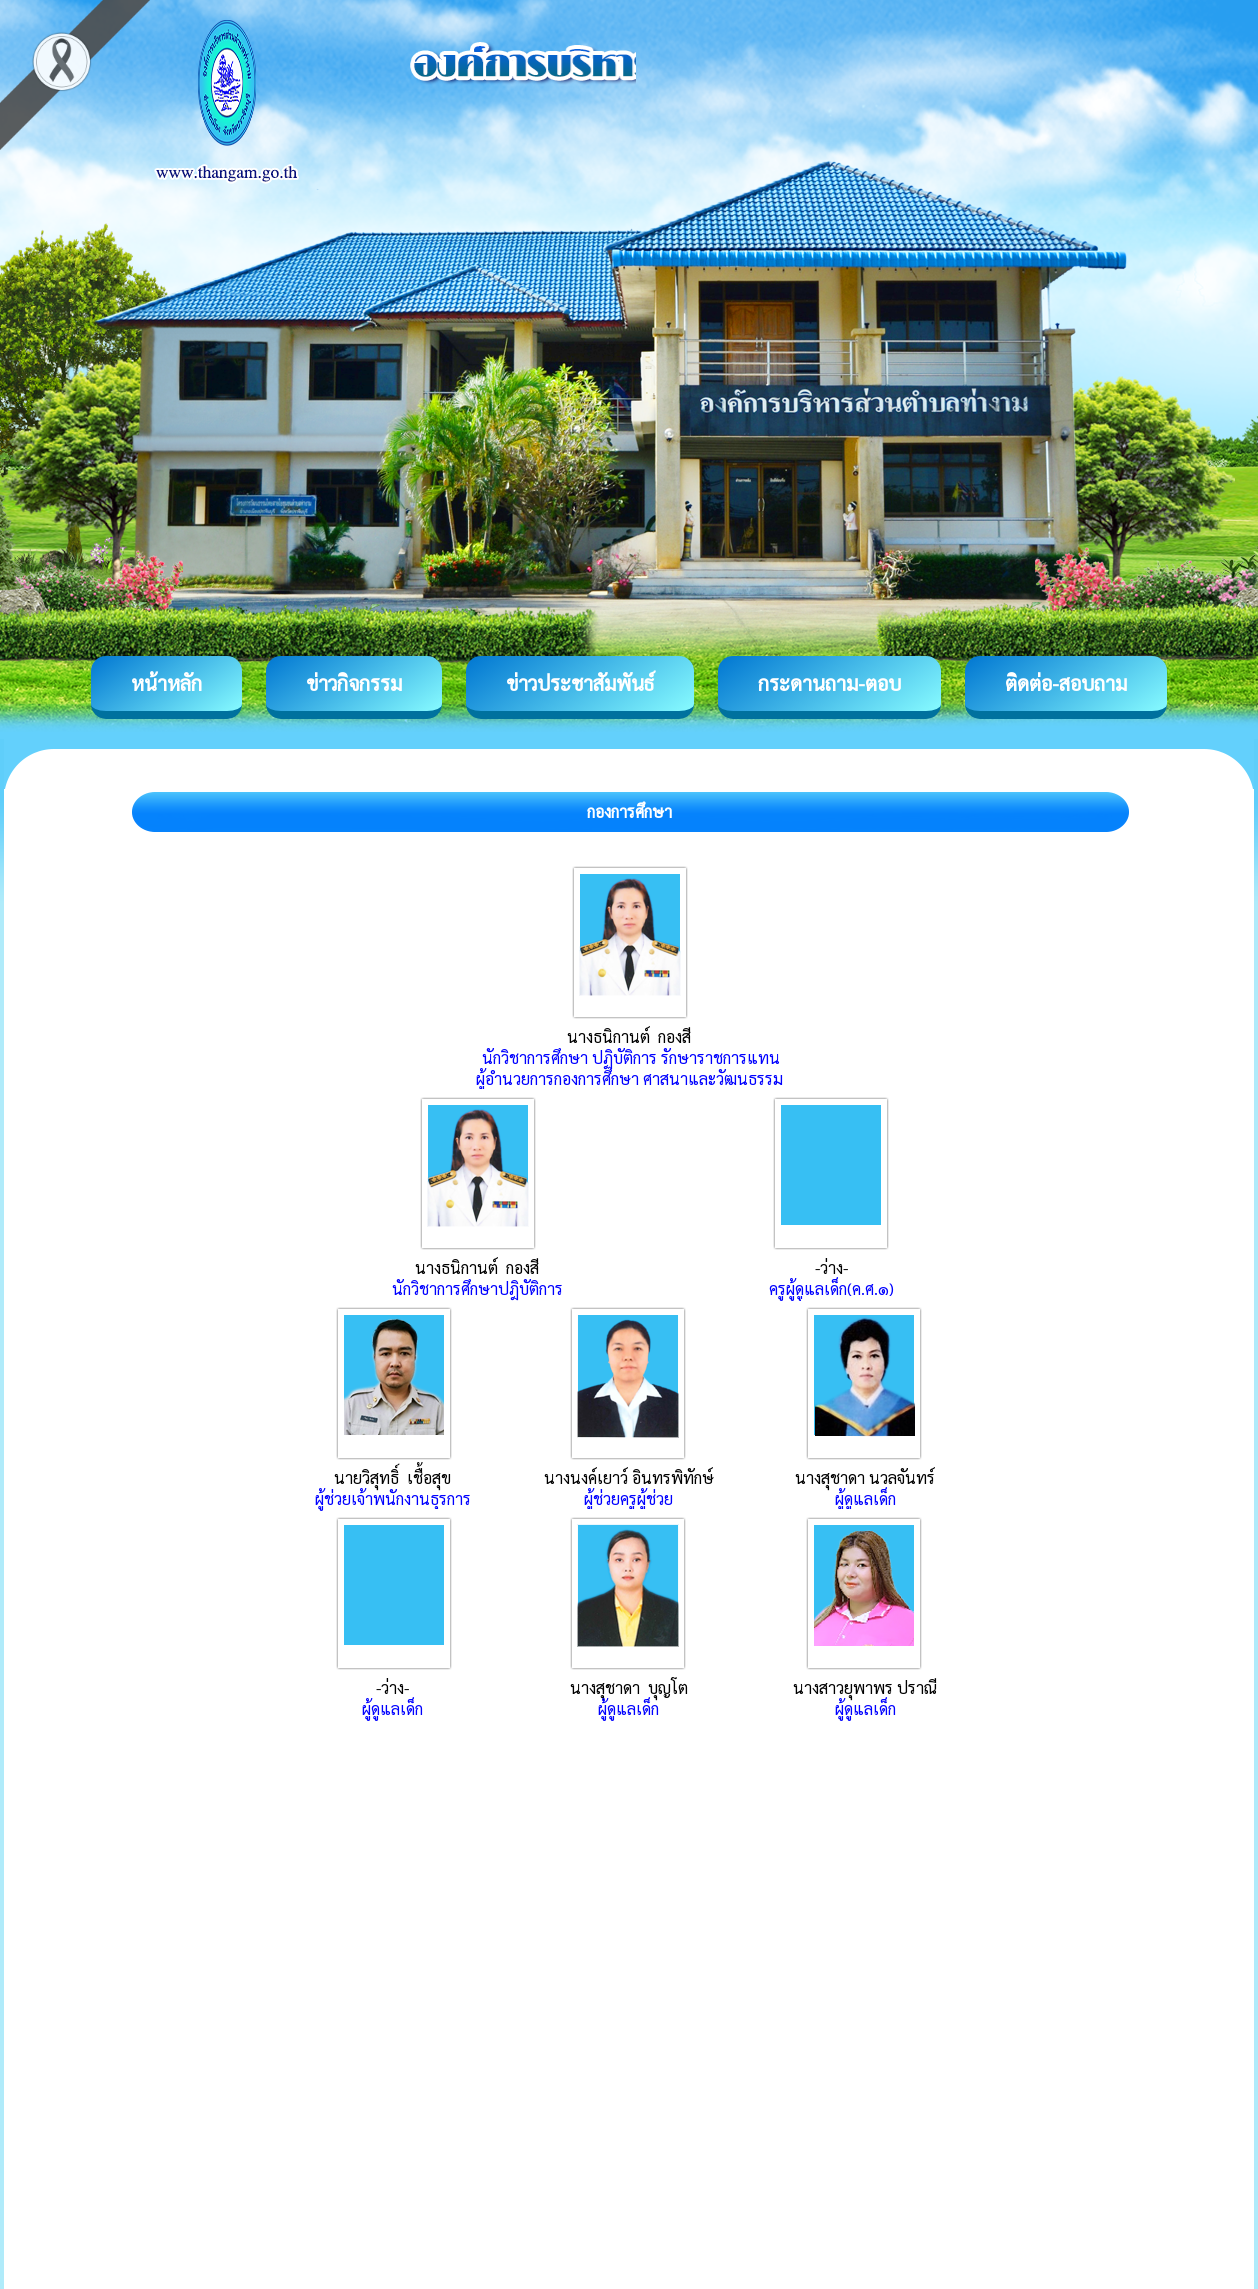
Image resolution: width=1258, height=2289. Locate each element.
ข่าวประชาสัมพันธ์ (580, 683)
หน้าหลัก (166, 683)
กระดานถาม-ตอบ (829, 683)
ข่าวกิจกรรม (354, 683)
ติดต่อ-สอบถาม (1066, 683)
